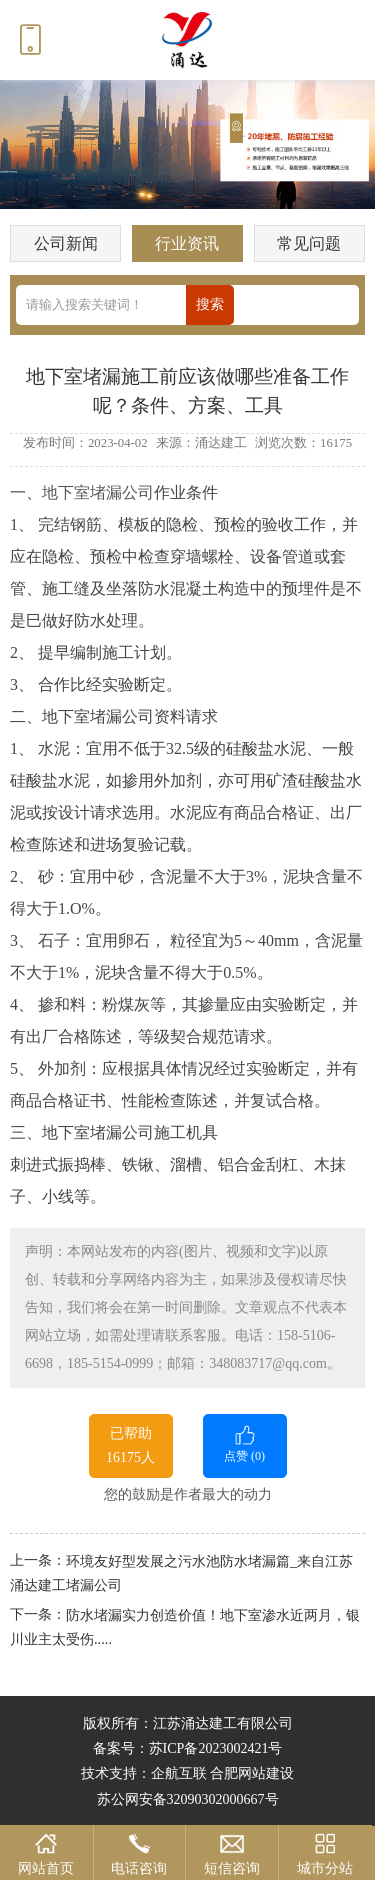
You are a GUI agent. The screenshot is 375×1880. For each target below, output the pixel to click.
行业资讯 (187, 243)
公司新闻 (66, 243)
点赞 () (245, 1442)
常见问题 (309, 243)
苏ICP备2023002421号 (216, 1748)
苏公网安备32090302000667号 (188, 1799)
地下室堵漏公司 (98, 492)
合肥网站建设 (252, 1773)
